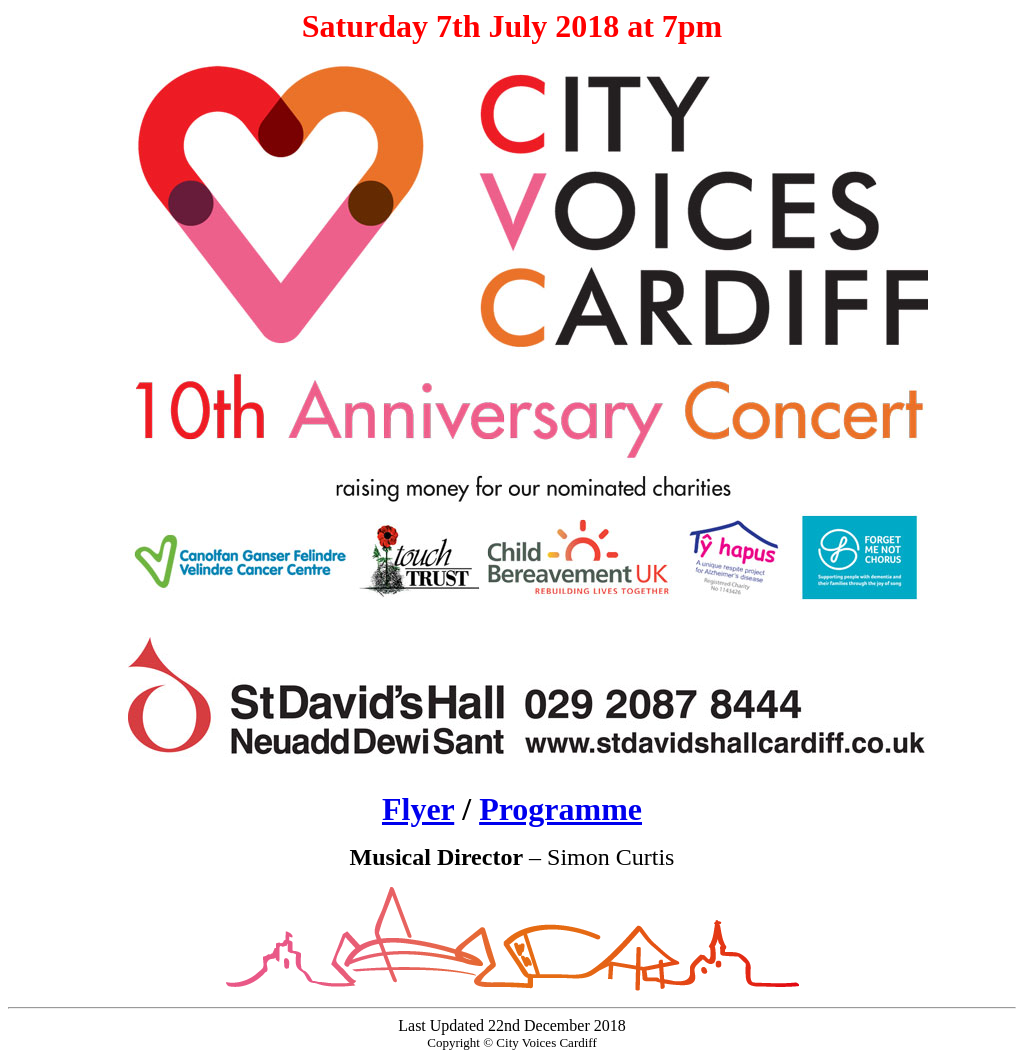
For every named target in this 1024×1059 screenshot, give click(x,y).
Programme (560, 809)
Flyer (418, 809)
